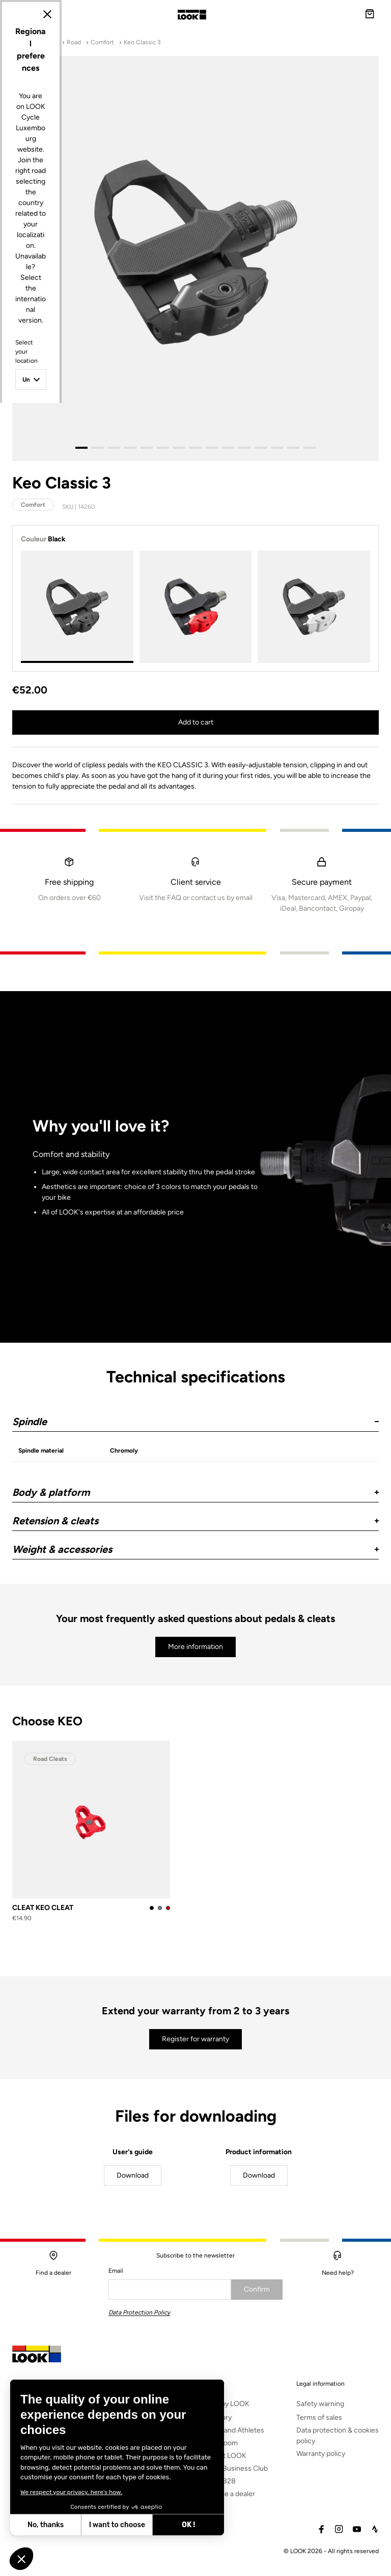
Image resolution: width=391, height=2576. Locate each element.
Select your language (106, 1323)
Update (167, 1374)
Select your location (105, 1254)
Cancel (225, 1374)
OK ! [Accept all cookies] (107, 2525)
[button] (21, 2558)
